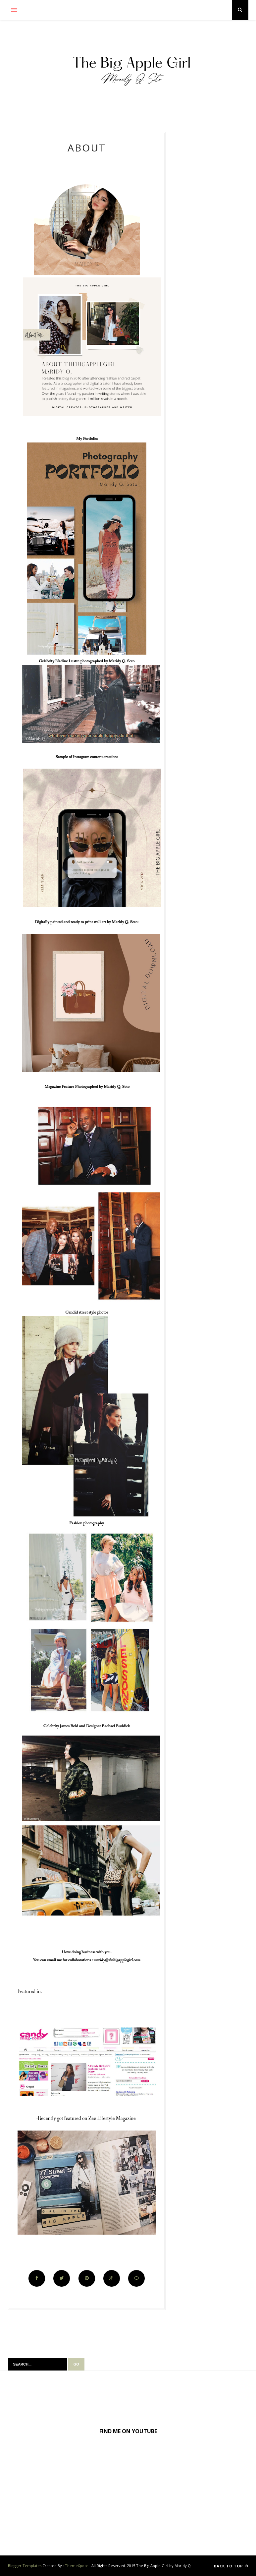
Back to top (231, 2565)
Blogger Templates (24, 2565)
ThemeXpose (76, 2565)
